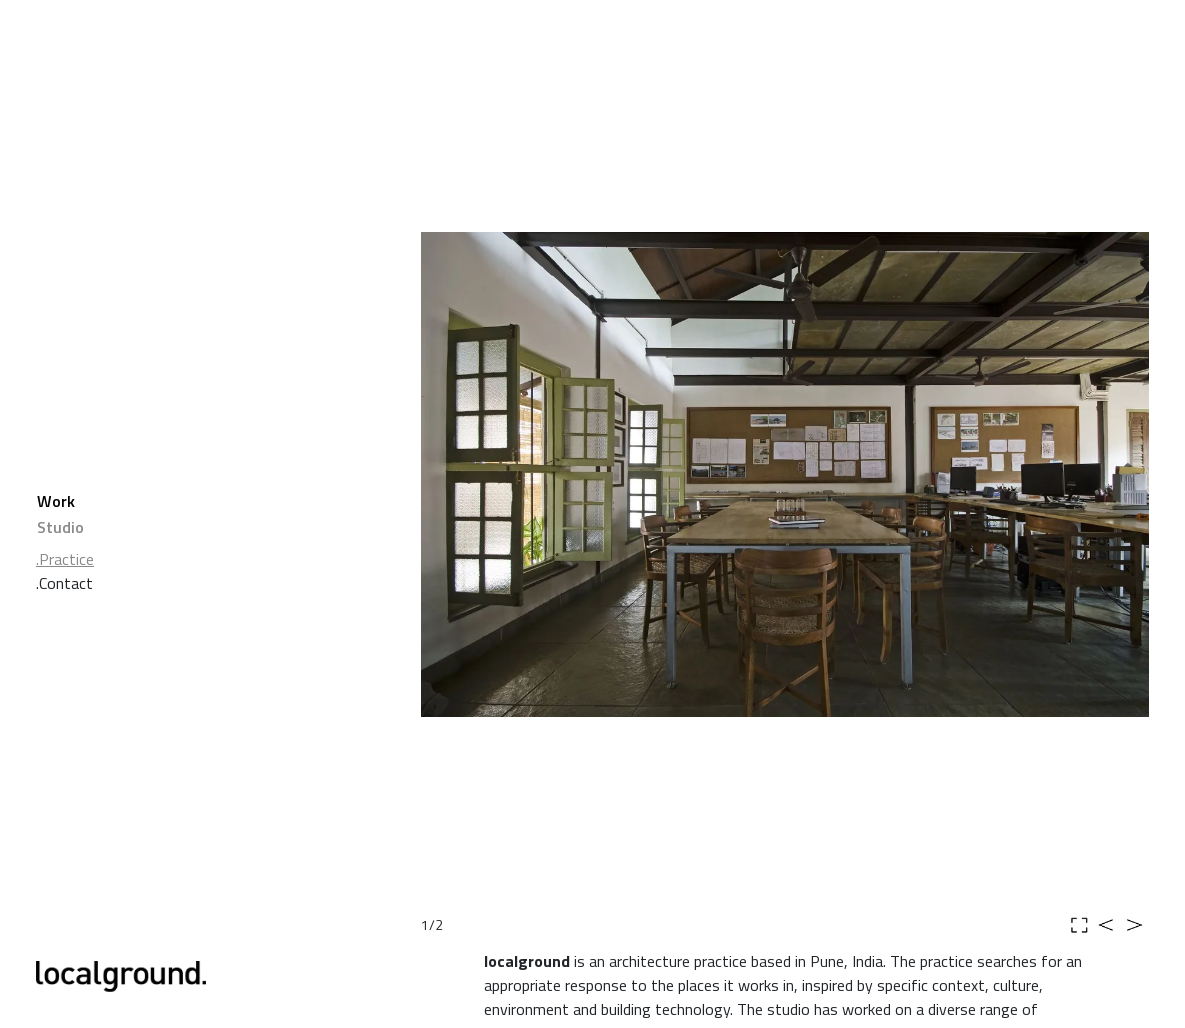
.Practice (65, 559)
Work (56, 501)
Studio (60, 527)
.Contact (64, 583)
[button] (530, 474)
